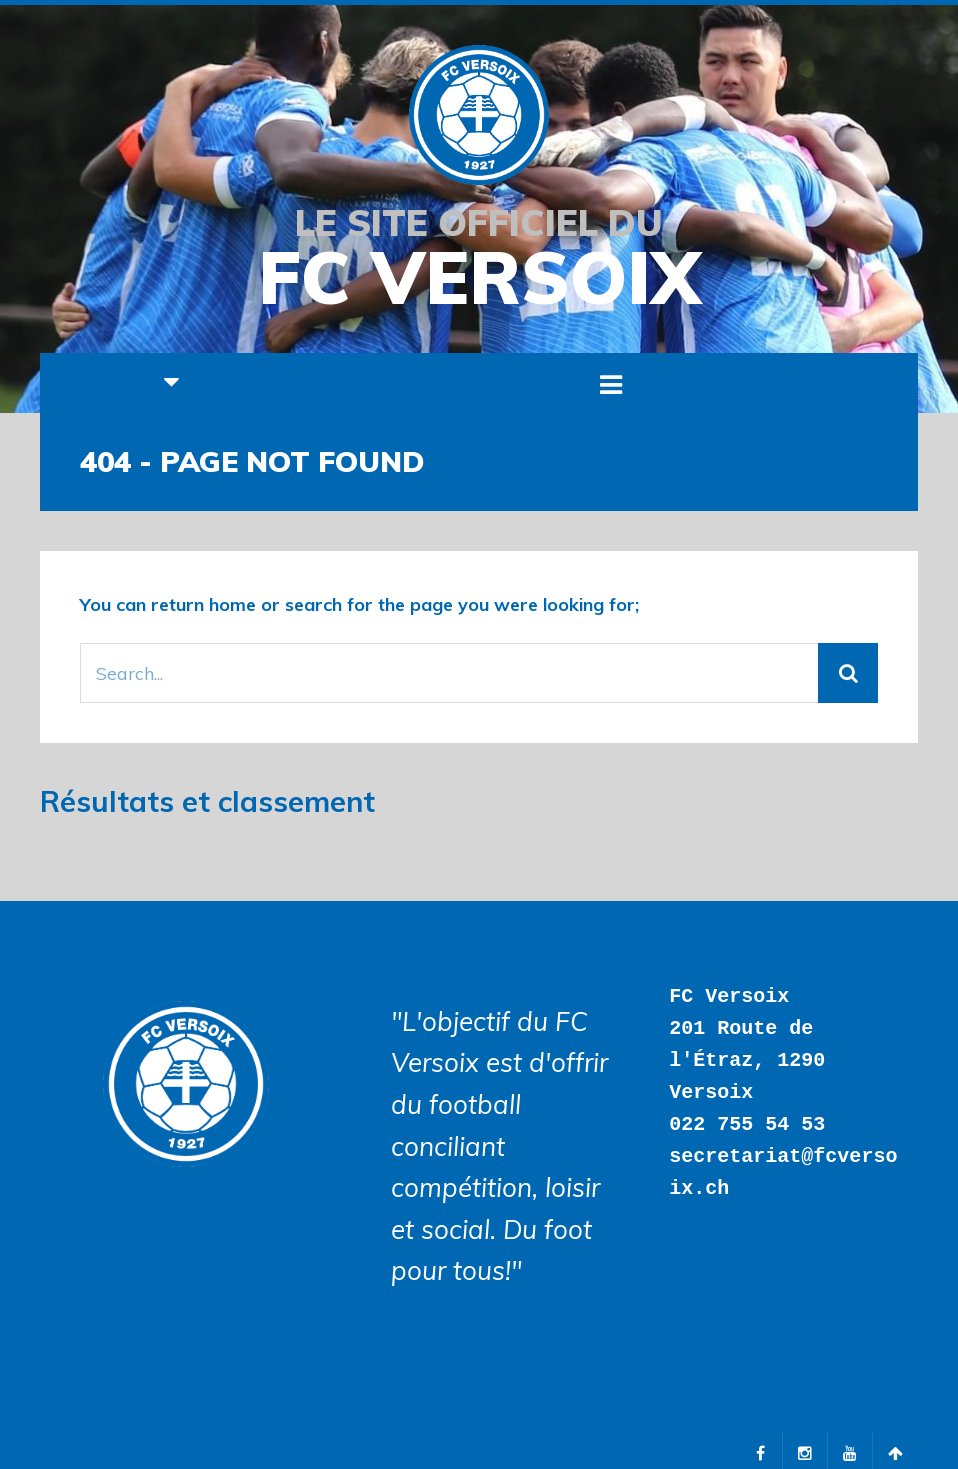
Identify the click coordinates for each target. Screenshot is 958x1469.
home (232, 604)
